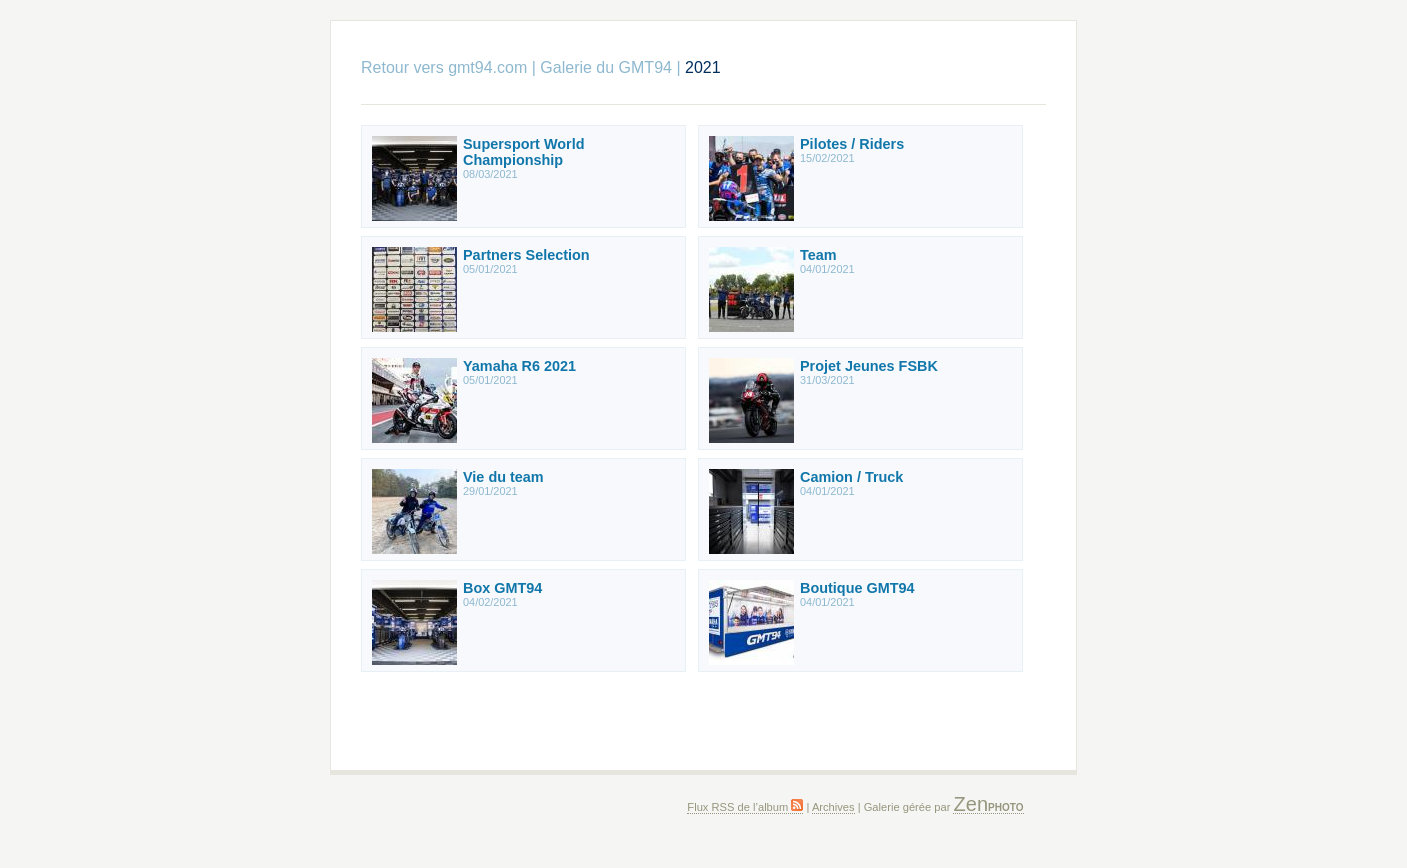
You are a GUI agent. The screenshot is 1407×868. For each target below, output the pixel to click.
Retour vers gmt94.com (444, 67)
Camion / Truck (851, 477)
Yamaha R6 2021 (519, 366)
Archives (833, 807)
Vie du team (503, 477)
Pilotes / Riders (852, 144)
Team (818, 255)
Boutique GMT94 (857, 588)
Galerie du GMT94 (606, 67)
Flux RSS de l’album (745, 807)
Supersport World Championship (524, 152)
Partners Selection (526, 255)
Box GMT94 (502, 588)
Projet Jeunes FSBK (869, 366)
